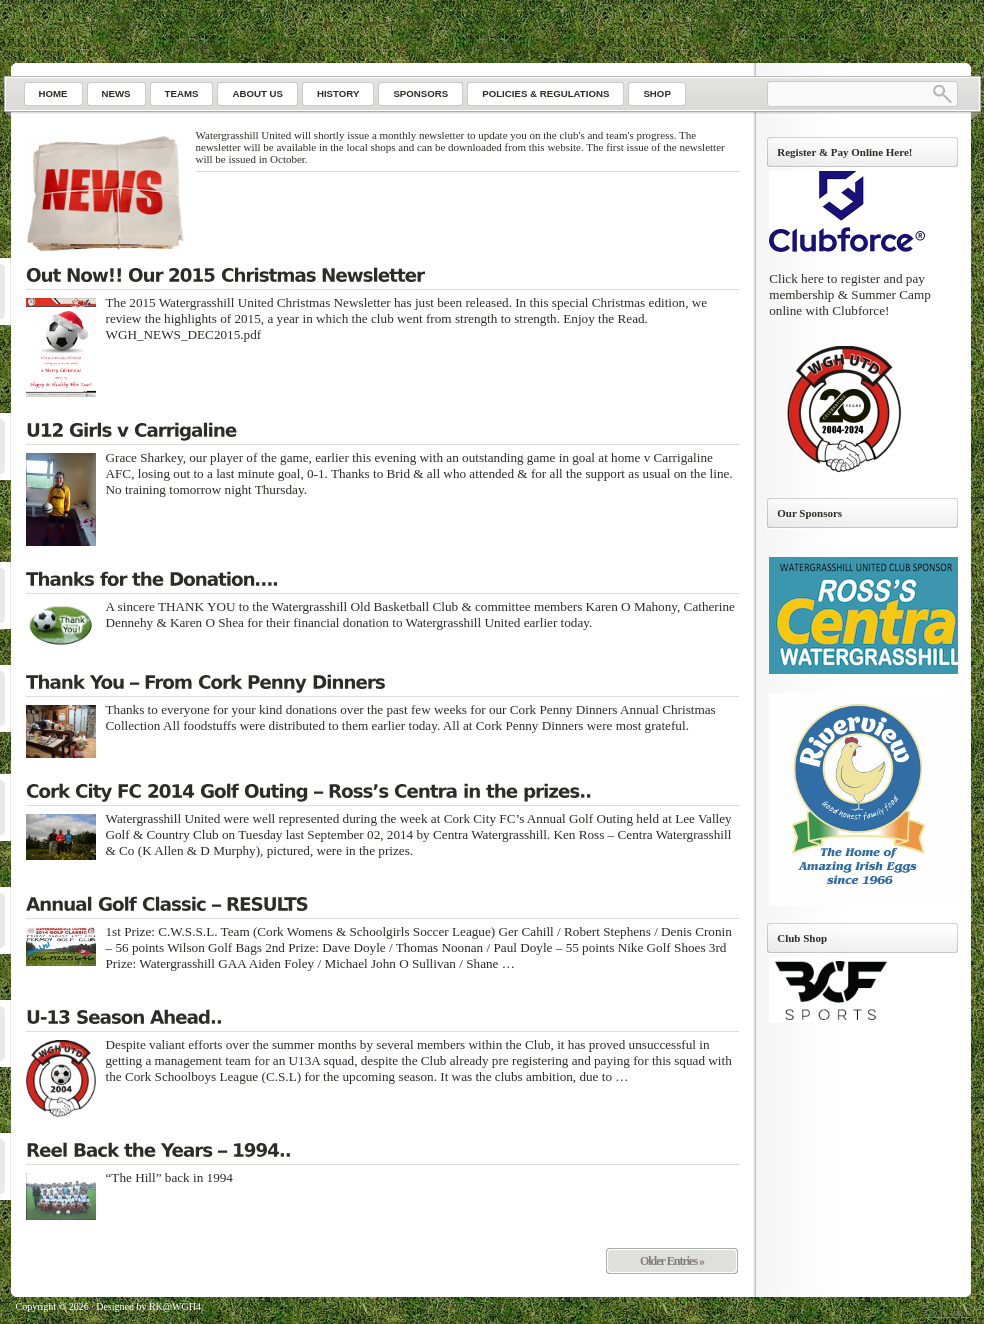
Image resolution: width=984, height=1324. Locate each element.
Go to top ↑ (947, 1312)
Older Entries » (672, 1261)
